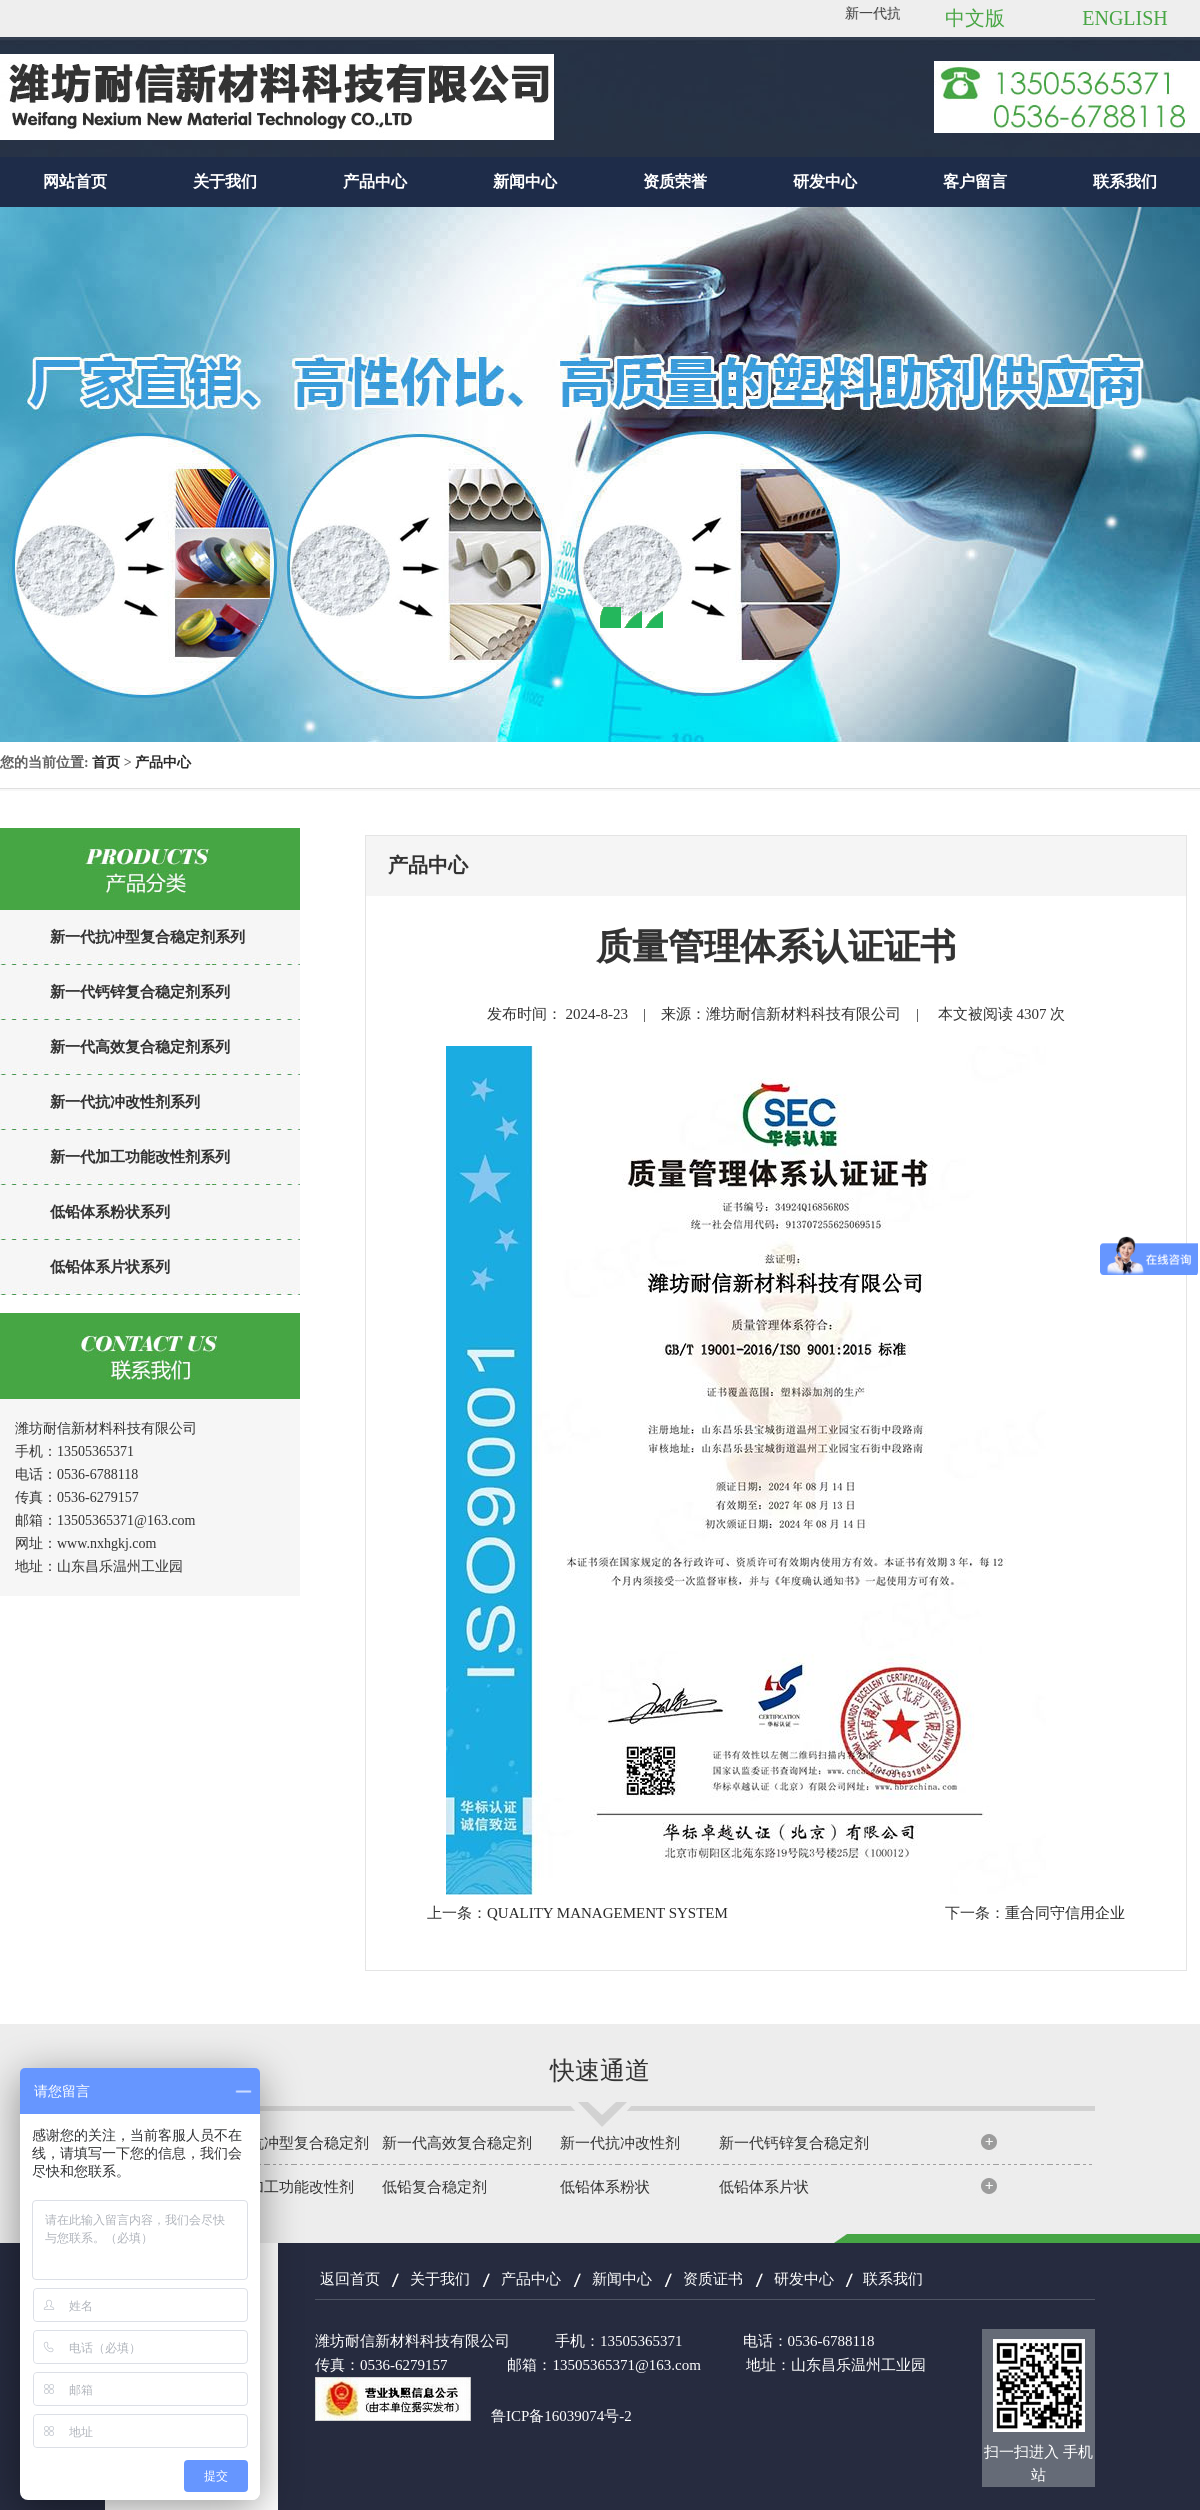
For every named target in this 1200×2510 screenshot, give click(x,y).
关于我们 (225, 181)
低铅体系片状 (764, 2187)
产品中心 (375, 181)
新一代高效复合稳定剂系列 (140, 1047)
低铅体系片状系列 (110, 1267)
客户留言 (975, 181)
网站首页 (75, 181)
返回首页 (350, 2279)
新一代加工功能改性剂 (279, 2187)
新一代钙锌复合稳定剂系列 (140, 992)
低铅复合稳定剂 (434, 2187)
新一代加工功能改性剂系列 (140, 1157)
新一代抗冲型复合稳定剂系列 (147, 937)
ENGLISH (1125, 18)
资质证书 (713, 2279)
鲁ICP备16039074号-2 (561, 2416)
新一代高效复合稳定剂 (457, 2143)
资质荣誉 (675, 181)
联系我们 (1125, 181)
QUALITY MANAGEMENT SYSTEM (607, 1913)
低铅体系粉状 (605, 2187)
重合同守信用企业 (1065, 1913)
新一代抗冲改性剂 (620, 2143)
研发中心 (825, 181)
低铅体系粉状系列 (110, 1212)
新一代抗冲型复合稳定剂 (286, 2143)
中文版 (975, 18)
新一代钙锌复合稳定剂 (794, 2143)
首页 (106, 762)
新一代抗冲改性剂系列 (125, 1102)
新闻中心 (525, 181)
